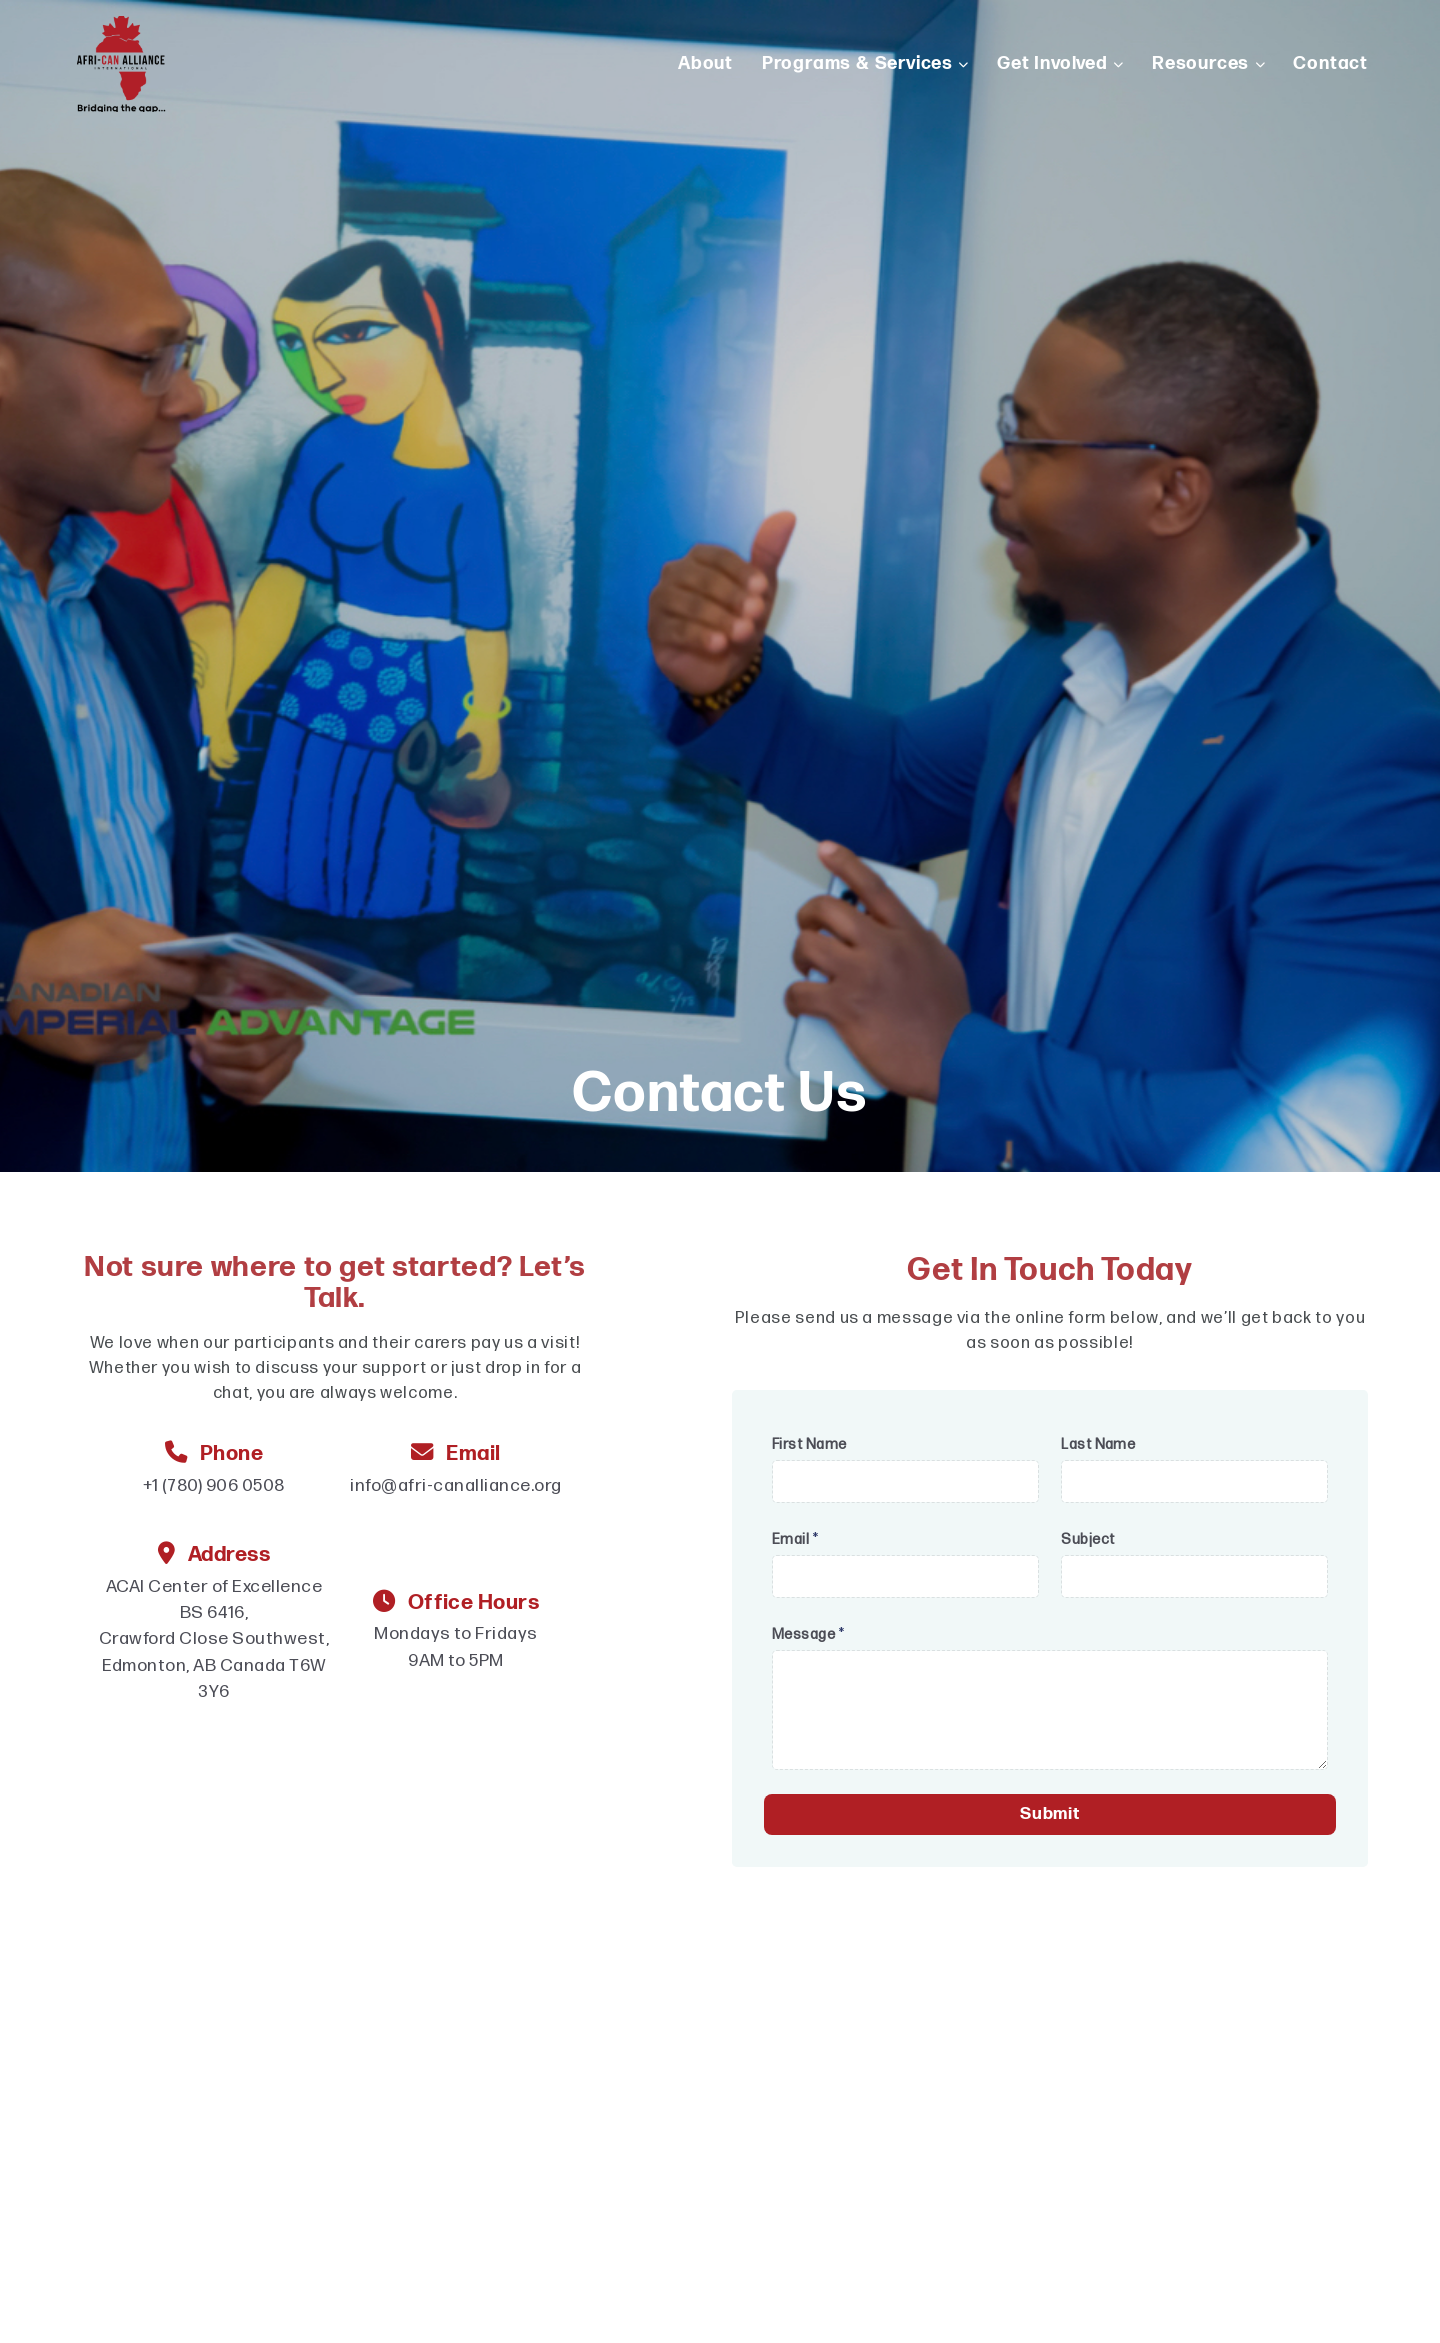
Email (795, 1539)
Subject (1087, 1539)
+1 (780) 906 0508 (213, 1485)
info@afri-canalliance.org (455, 1485)
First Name (809, 1444)
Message (808, 1634)
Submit (1050, 1814)
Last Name (1098, 1444)
